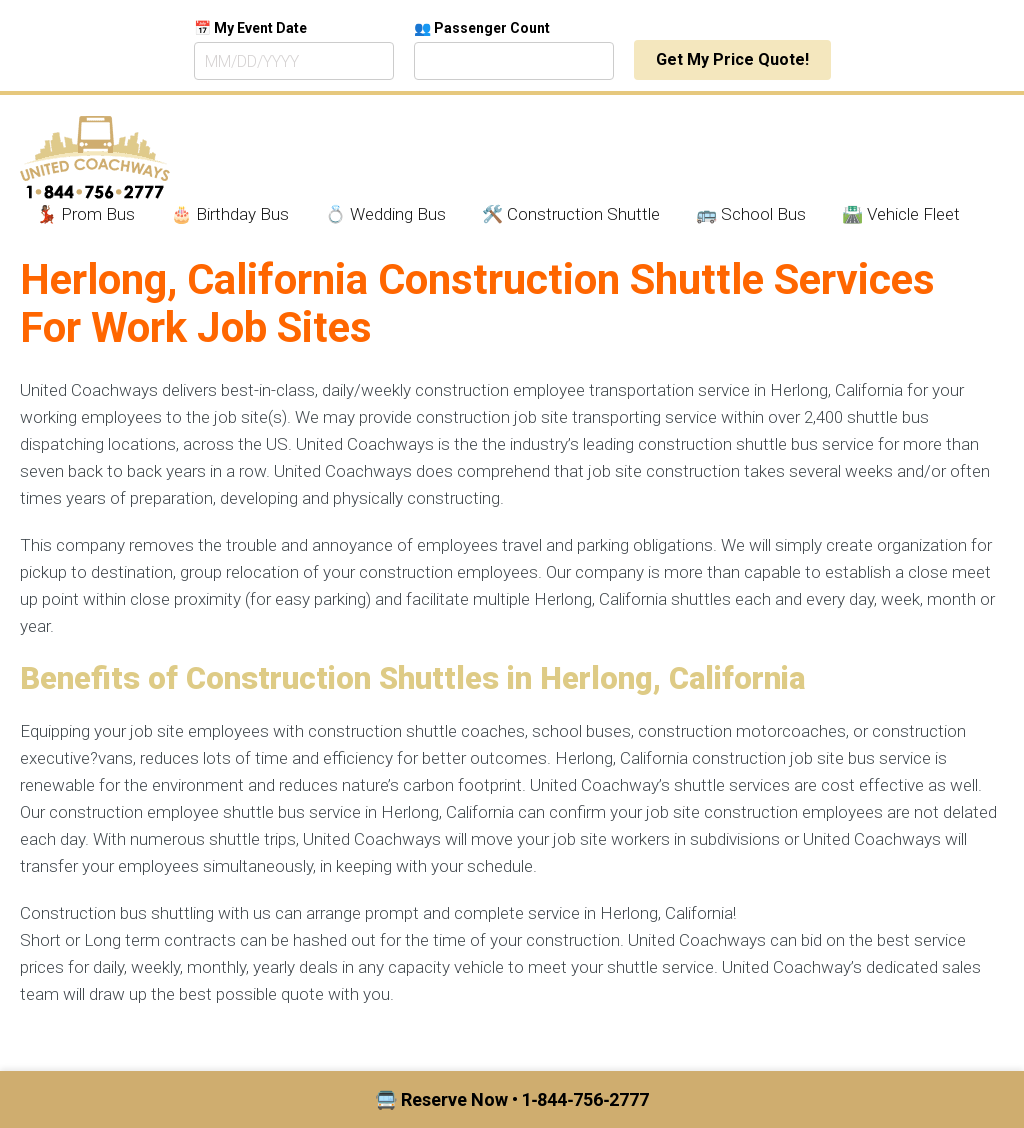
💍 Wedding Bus (385, 214)
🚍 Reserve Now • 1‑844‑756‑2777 (512, 1099)
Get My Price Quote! (732, 59)
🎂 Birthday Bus (230, 214)
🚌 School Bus (751, 214)
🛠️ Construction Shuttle (571, 214)
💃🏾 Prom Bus (85, 214)
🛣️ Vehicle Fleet (901, 214)
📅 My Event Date (250, 28)
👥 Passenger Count (482, 28)
